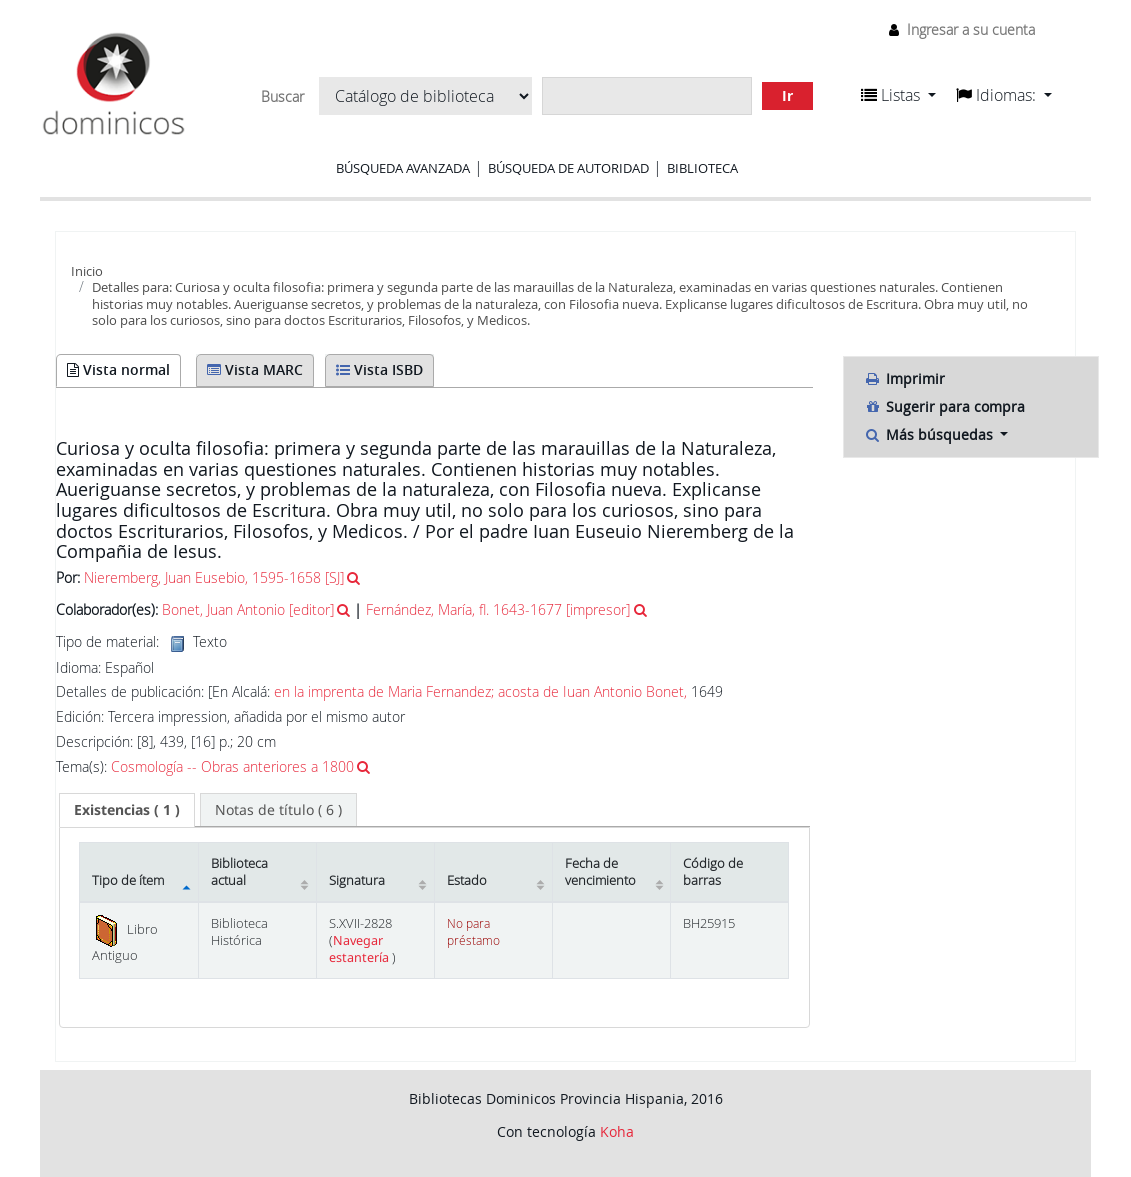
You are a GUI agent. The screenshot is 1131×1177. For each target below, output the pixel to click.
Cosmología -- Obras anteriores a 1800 (232, 766)
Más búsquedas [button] (930, 434)
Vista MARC (255, 369)
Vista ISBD (379, 369)
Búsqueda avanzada (403, 168)
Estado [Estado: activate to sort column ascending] (467, 880)
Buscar (282, 97)
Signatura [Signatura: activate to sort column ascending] (357, 880)
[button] (898, 95)
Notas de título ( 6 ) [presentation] (278, 809)
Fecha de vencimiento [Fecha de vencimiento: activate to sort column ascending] (600, 872)
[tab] (127, 810)
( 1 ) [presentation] (127, 809)
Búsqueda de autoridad (568, 168)
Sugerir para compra (944, 406)
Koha (617, 1131)
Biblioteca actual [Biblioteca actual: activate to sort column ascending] (239, 872)
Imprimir (904, 378)
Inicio (87, 271)
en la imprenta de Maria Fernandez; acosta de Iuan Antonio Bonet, (480, 691)
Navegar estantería (360, 949)
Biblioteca (702, 168)
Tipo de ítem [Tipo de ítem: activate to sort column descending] (128, 880)
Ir (787, 95)
